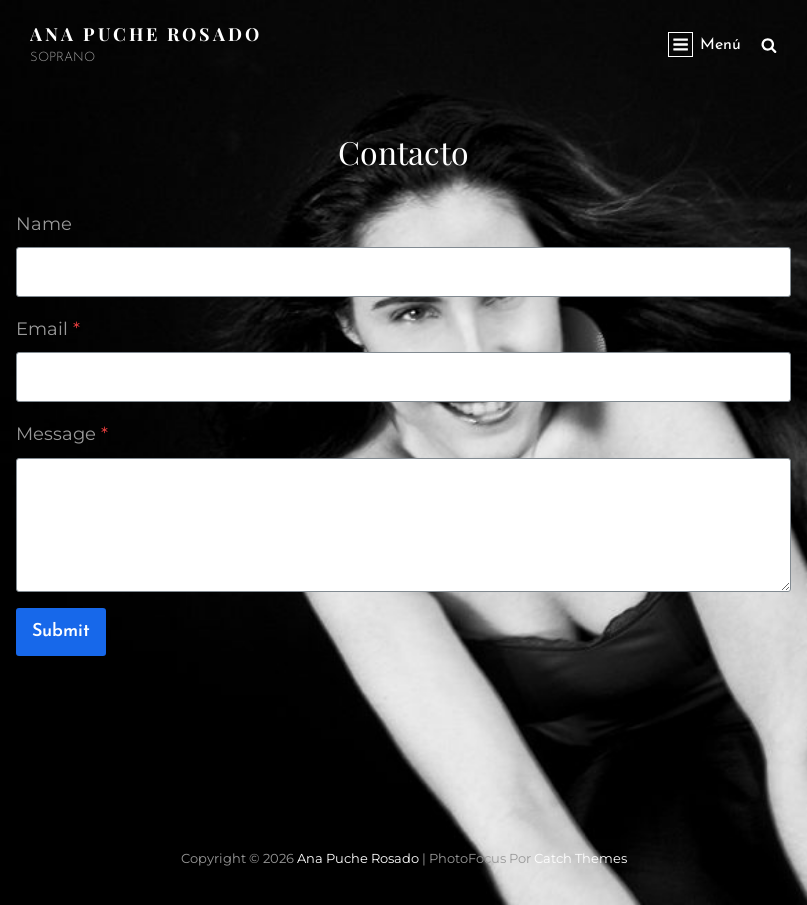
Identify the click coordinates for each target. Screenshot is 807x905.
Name (44, 224)
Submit (61, 631)
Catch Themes (580, 858)
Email (48, 329)
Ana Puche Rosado (146, 34)
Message (62, 434)
